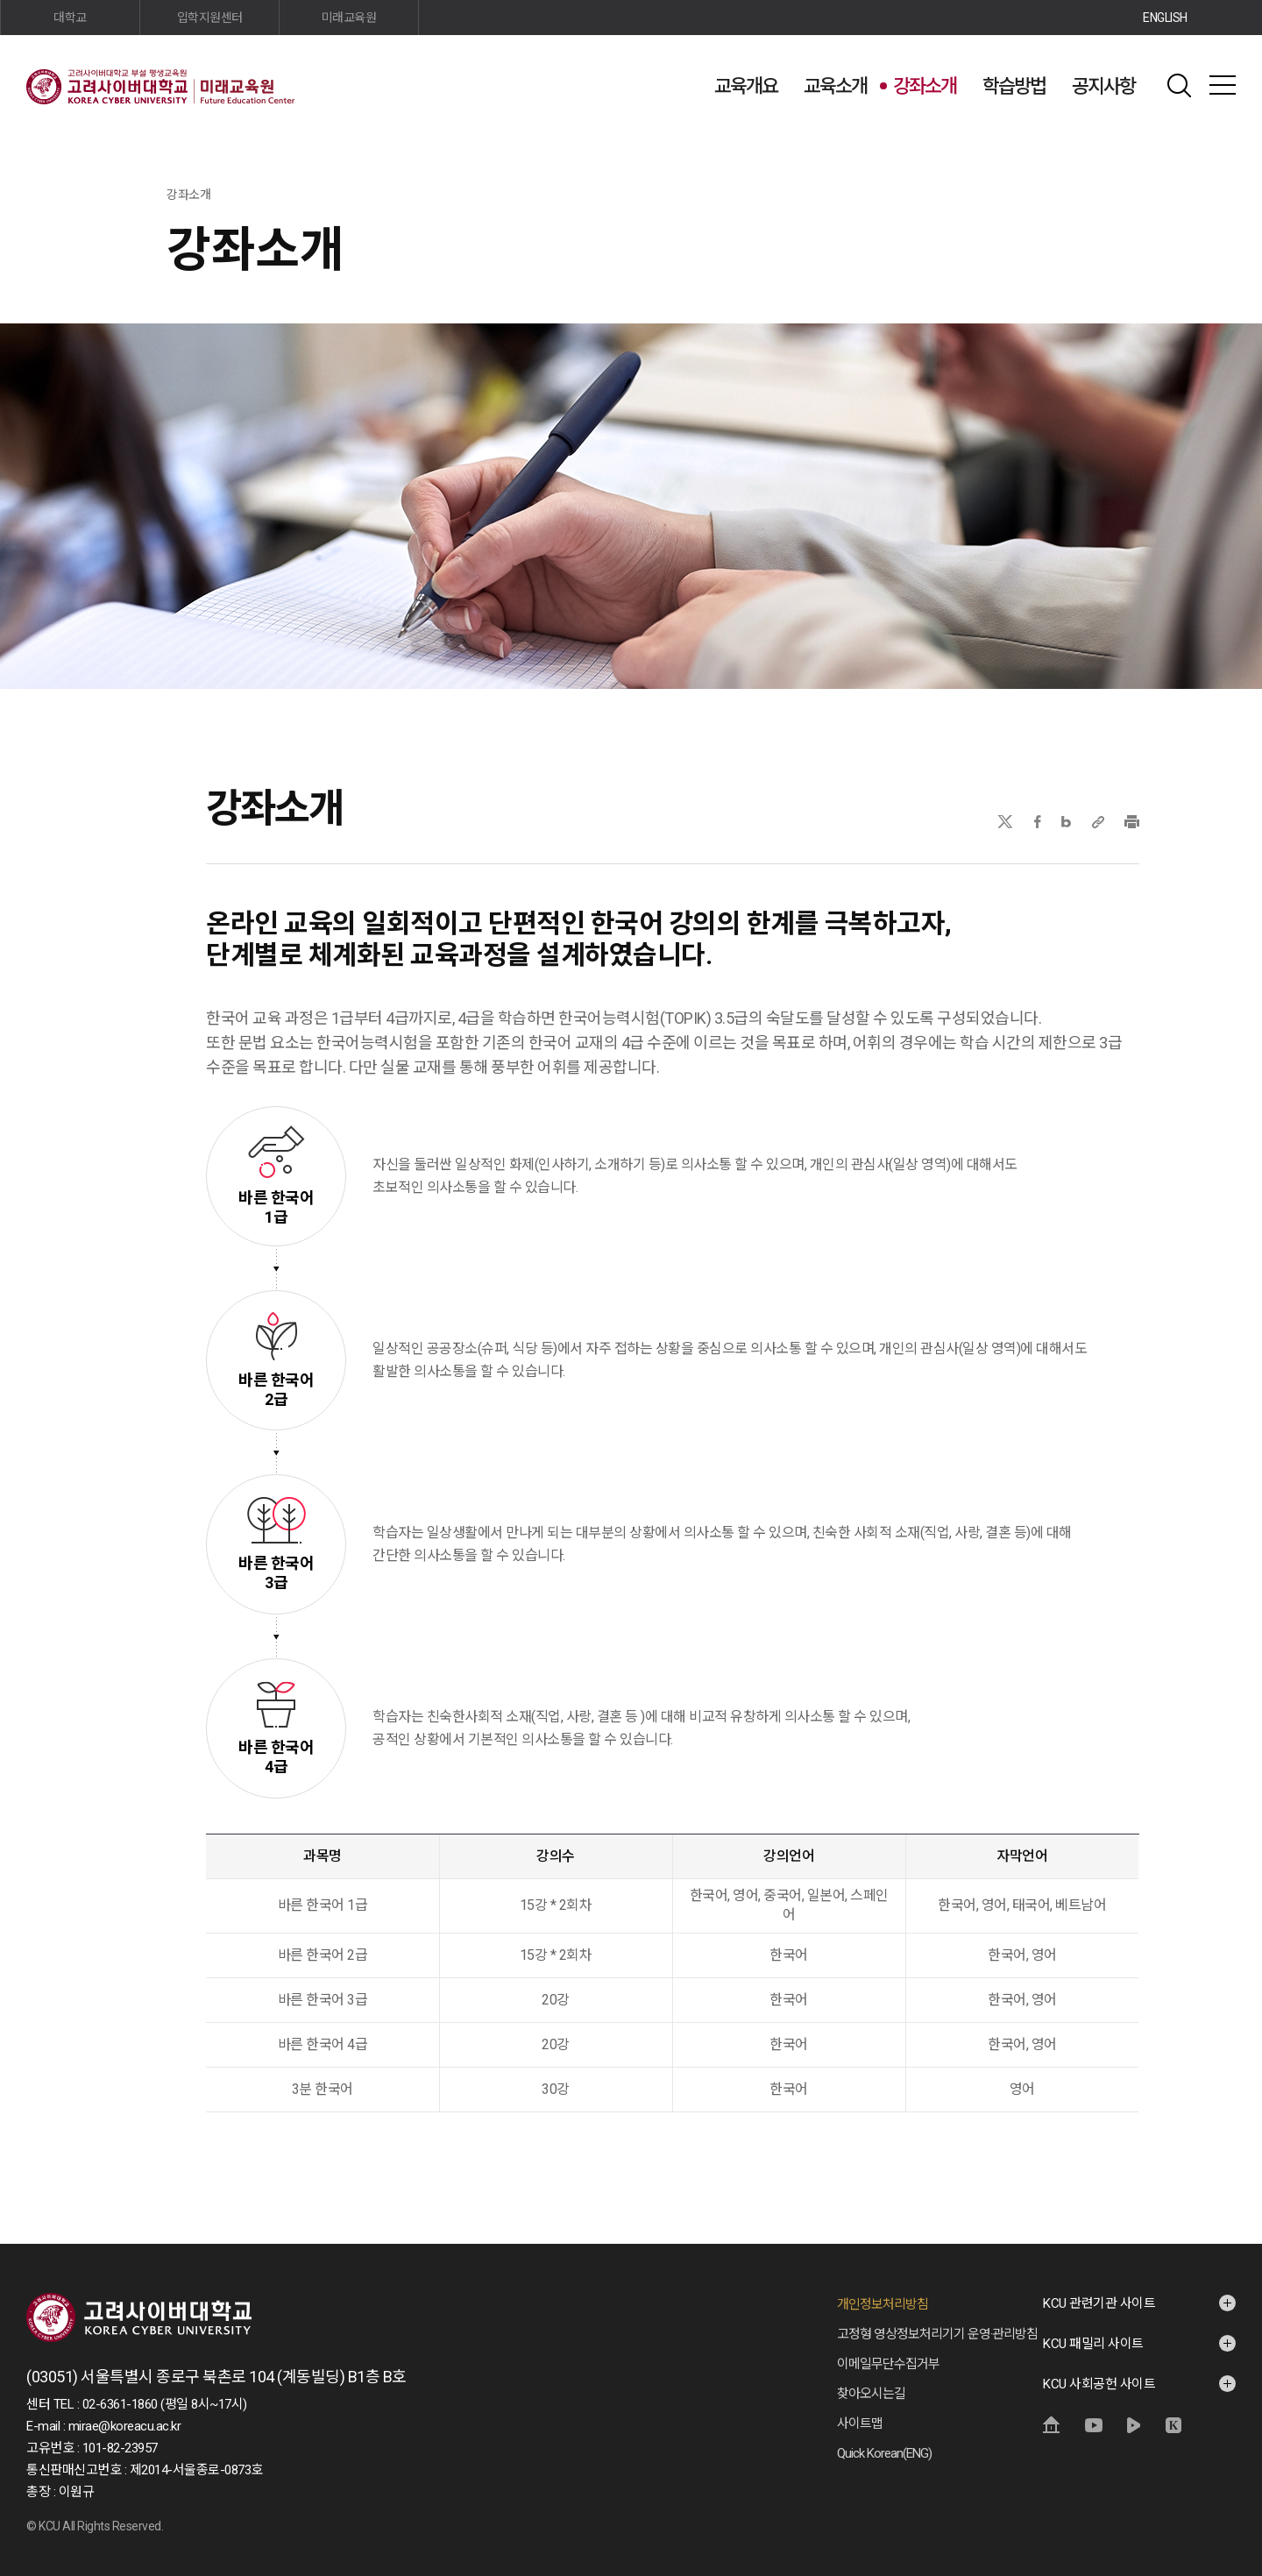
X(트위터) (1004, 821)
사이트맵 (1222, 85)
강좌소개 (924, 86)
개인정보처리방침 (882, 2304)
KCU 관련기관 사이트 (1099, 2303)
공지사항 (1103, 86)
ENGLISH (1165, 18)
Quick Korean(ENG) (884, 2453)
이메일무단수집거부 (888, 2364)
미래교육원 (349, 18)
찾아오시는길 (871, 2394)
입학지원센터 (210, 18)
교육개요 (745, 86)
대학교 (70, 18)
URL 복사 (1098, 821)
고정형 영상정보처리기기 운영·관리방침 (937, 2334)
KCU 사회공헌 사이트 (1099, 2384)
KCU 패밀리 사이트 (1093, 2344)
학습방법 (1014, 86)
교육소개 (835, 86)
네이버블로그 (1066, 821)
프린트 (1131, 821)
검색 (1179, 85)
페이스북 (1037, 821)
